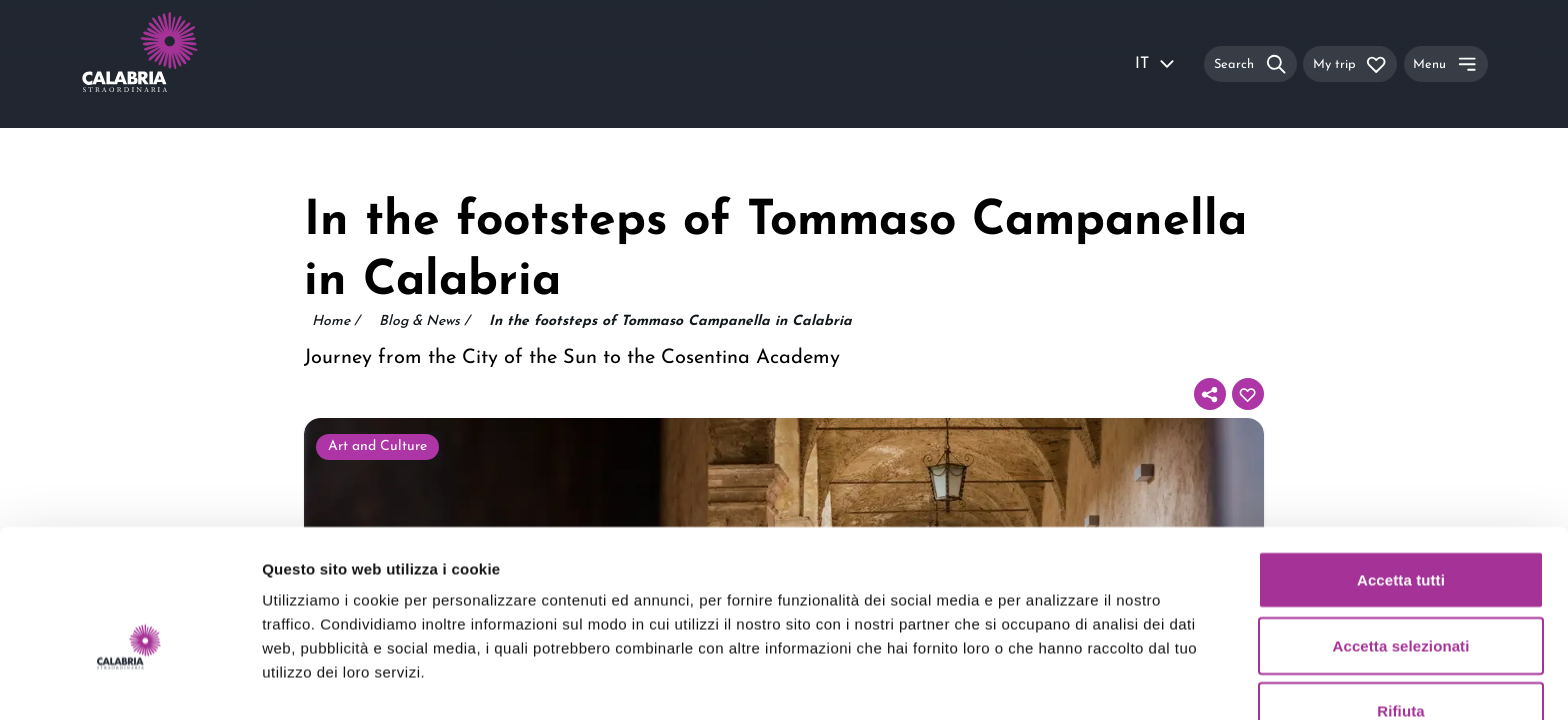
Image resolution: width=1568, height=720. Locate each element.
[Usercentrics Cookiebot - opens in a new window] (129, 681)
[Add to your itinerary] (1248, 394)
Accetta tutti (1401, 473)
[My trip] (1350, 63)
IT (1156, 64)
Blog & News (424, 322)
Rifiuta (1400, 604)
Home (335, 322)
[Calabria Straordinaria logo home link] (178, 64)
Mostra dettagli (1052, 680)
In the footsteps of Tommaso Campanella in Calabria (670, 321)
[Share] (1210, 394)
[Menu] (1446, 63)
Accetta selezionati (1401, 539)
